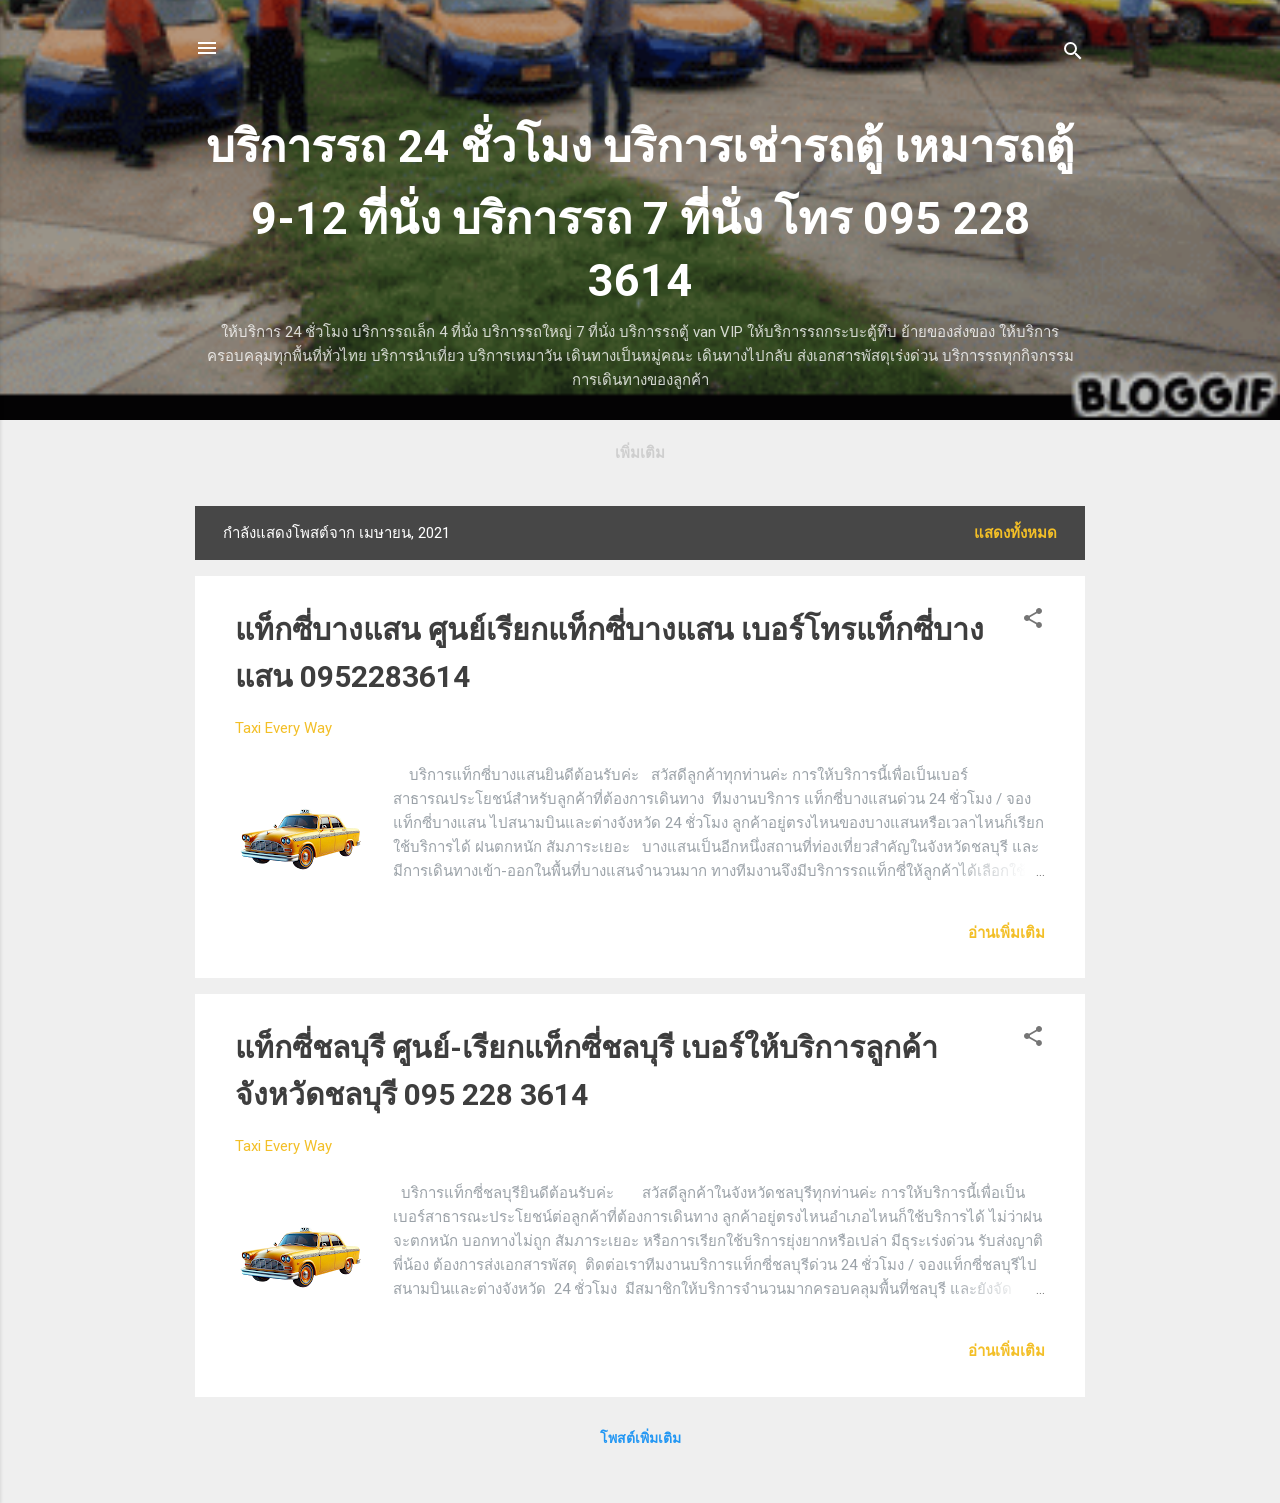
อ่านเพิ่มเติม (1006, 933)
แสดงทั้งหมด (1015, 533)
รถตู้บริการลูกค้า (518, 453)
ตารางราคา (644, 453)
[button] (1033, 621)
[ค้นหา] (1073, 54)
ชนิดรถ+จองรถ (766, 453)
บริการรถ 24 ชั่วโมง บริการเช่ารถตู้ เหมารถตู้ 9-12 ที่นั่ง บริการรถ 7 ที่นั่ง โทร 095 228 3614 (640, 213)
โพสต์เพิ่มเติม (640, 1438)
